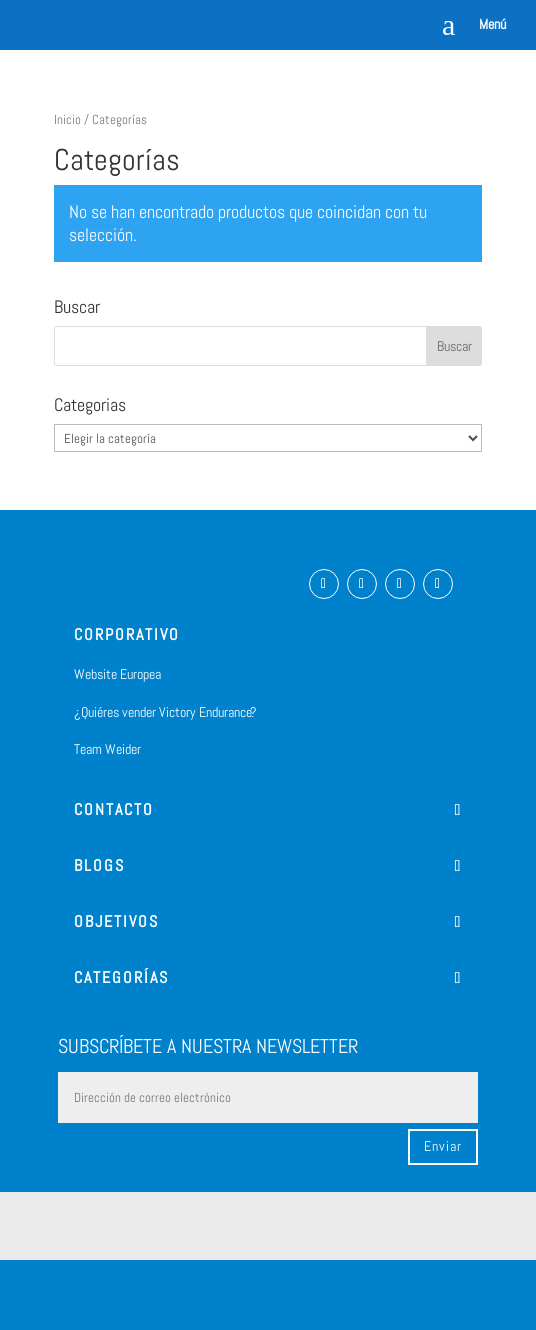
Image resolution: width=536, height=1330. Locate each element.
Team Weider (107, 749)
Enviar (443, 1146)
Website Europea (117, 674)
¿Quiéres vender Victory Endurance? (165, 712)
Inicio (67, 119)
